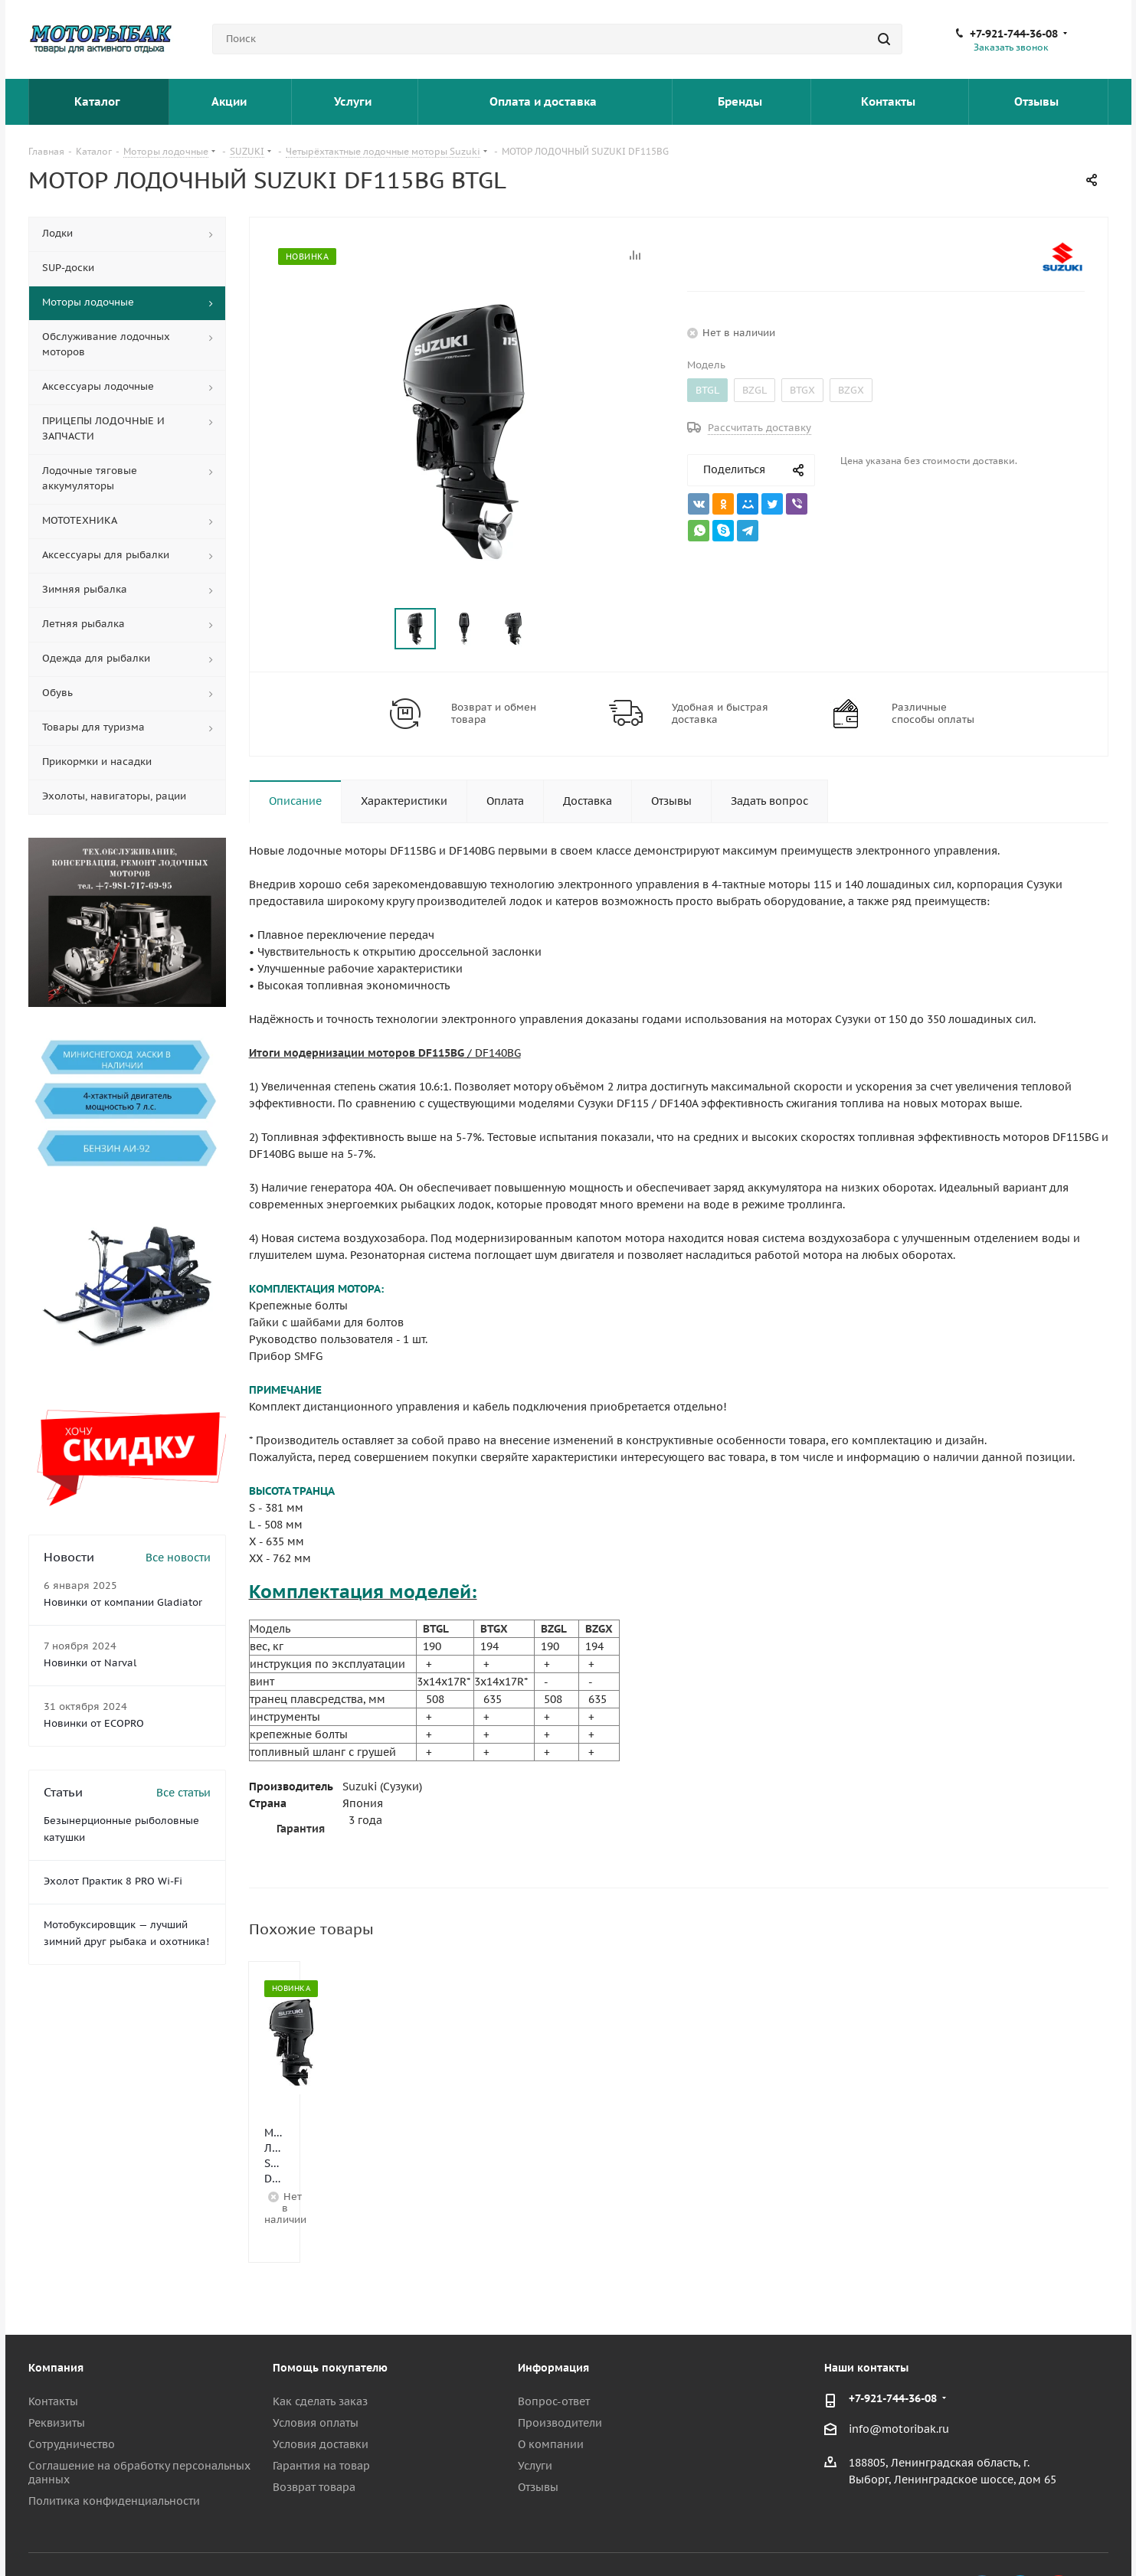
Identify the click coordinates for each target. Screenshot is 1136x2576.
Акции (230, 101)
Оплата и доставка (544, 101)
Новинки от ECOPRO (94, 1723)
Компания (55, 2314)
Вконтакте (982, 2537)
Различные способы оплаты (933, 713)
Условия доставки (320, 2391)
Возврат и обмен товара (493, 713)
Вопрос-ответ (554, 2348)
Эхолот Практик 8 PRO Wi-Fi (113, 1881)
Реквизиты (56, 2369)
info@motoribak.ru (899, 2375)
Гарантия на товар (321, 2412)
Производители (560, 2369)
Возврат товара (314, 2433)
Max (1097, 2537)
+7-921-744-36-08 (1014, 34)
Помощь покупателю (330, 2314)
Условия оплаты (315, 2369)
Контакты (889, 101)
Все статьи (183, 1793)
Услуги (354, 101)
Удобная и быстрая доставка (720, 713)
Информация (553, 2314)
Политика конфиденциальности (114, 2447)
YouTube (1058, 2537)
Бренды (741, 101)
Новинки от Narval (90, 1662)
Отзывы (1038, 101)
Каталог (98, 101)
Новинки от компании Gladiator (123, 1602)
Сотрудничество (71, 2391)
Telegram (1020, 2537)
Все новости (178, 1557)
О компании (551, 2391)
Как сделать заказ (320, 2348)
